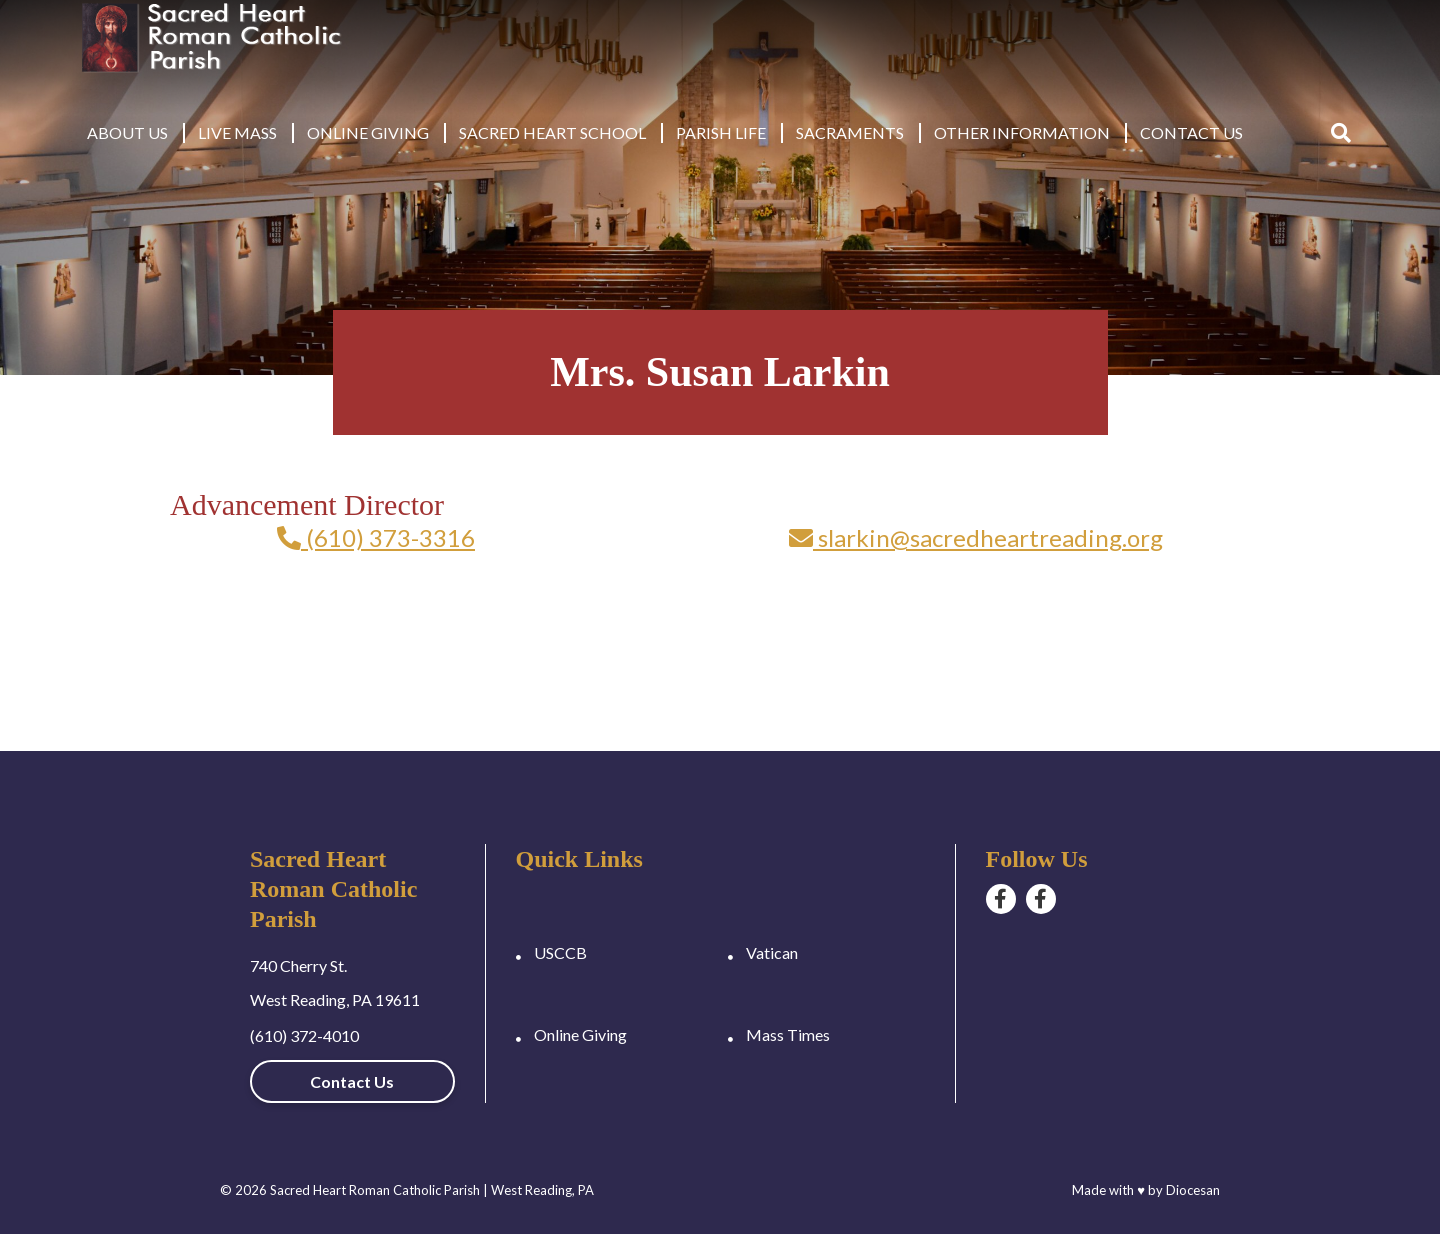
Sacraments (850, 132)
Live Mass (237, 132)
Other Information (1022, 132)
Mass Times (788, 1034)
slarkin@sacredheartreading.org (976, 538)
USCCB (560, 952)
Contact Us (1191, 132)
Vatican (772, 952)
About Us (127, 132)
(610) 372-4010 (304, 1035)
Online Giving (368, 132)
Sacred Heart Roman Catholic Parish (375, 1190)
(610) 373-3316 (376, 538)
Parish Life (721, 132)
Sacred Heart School (552, 132)
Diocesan (1193, 1190)
